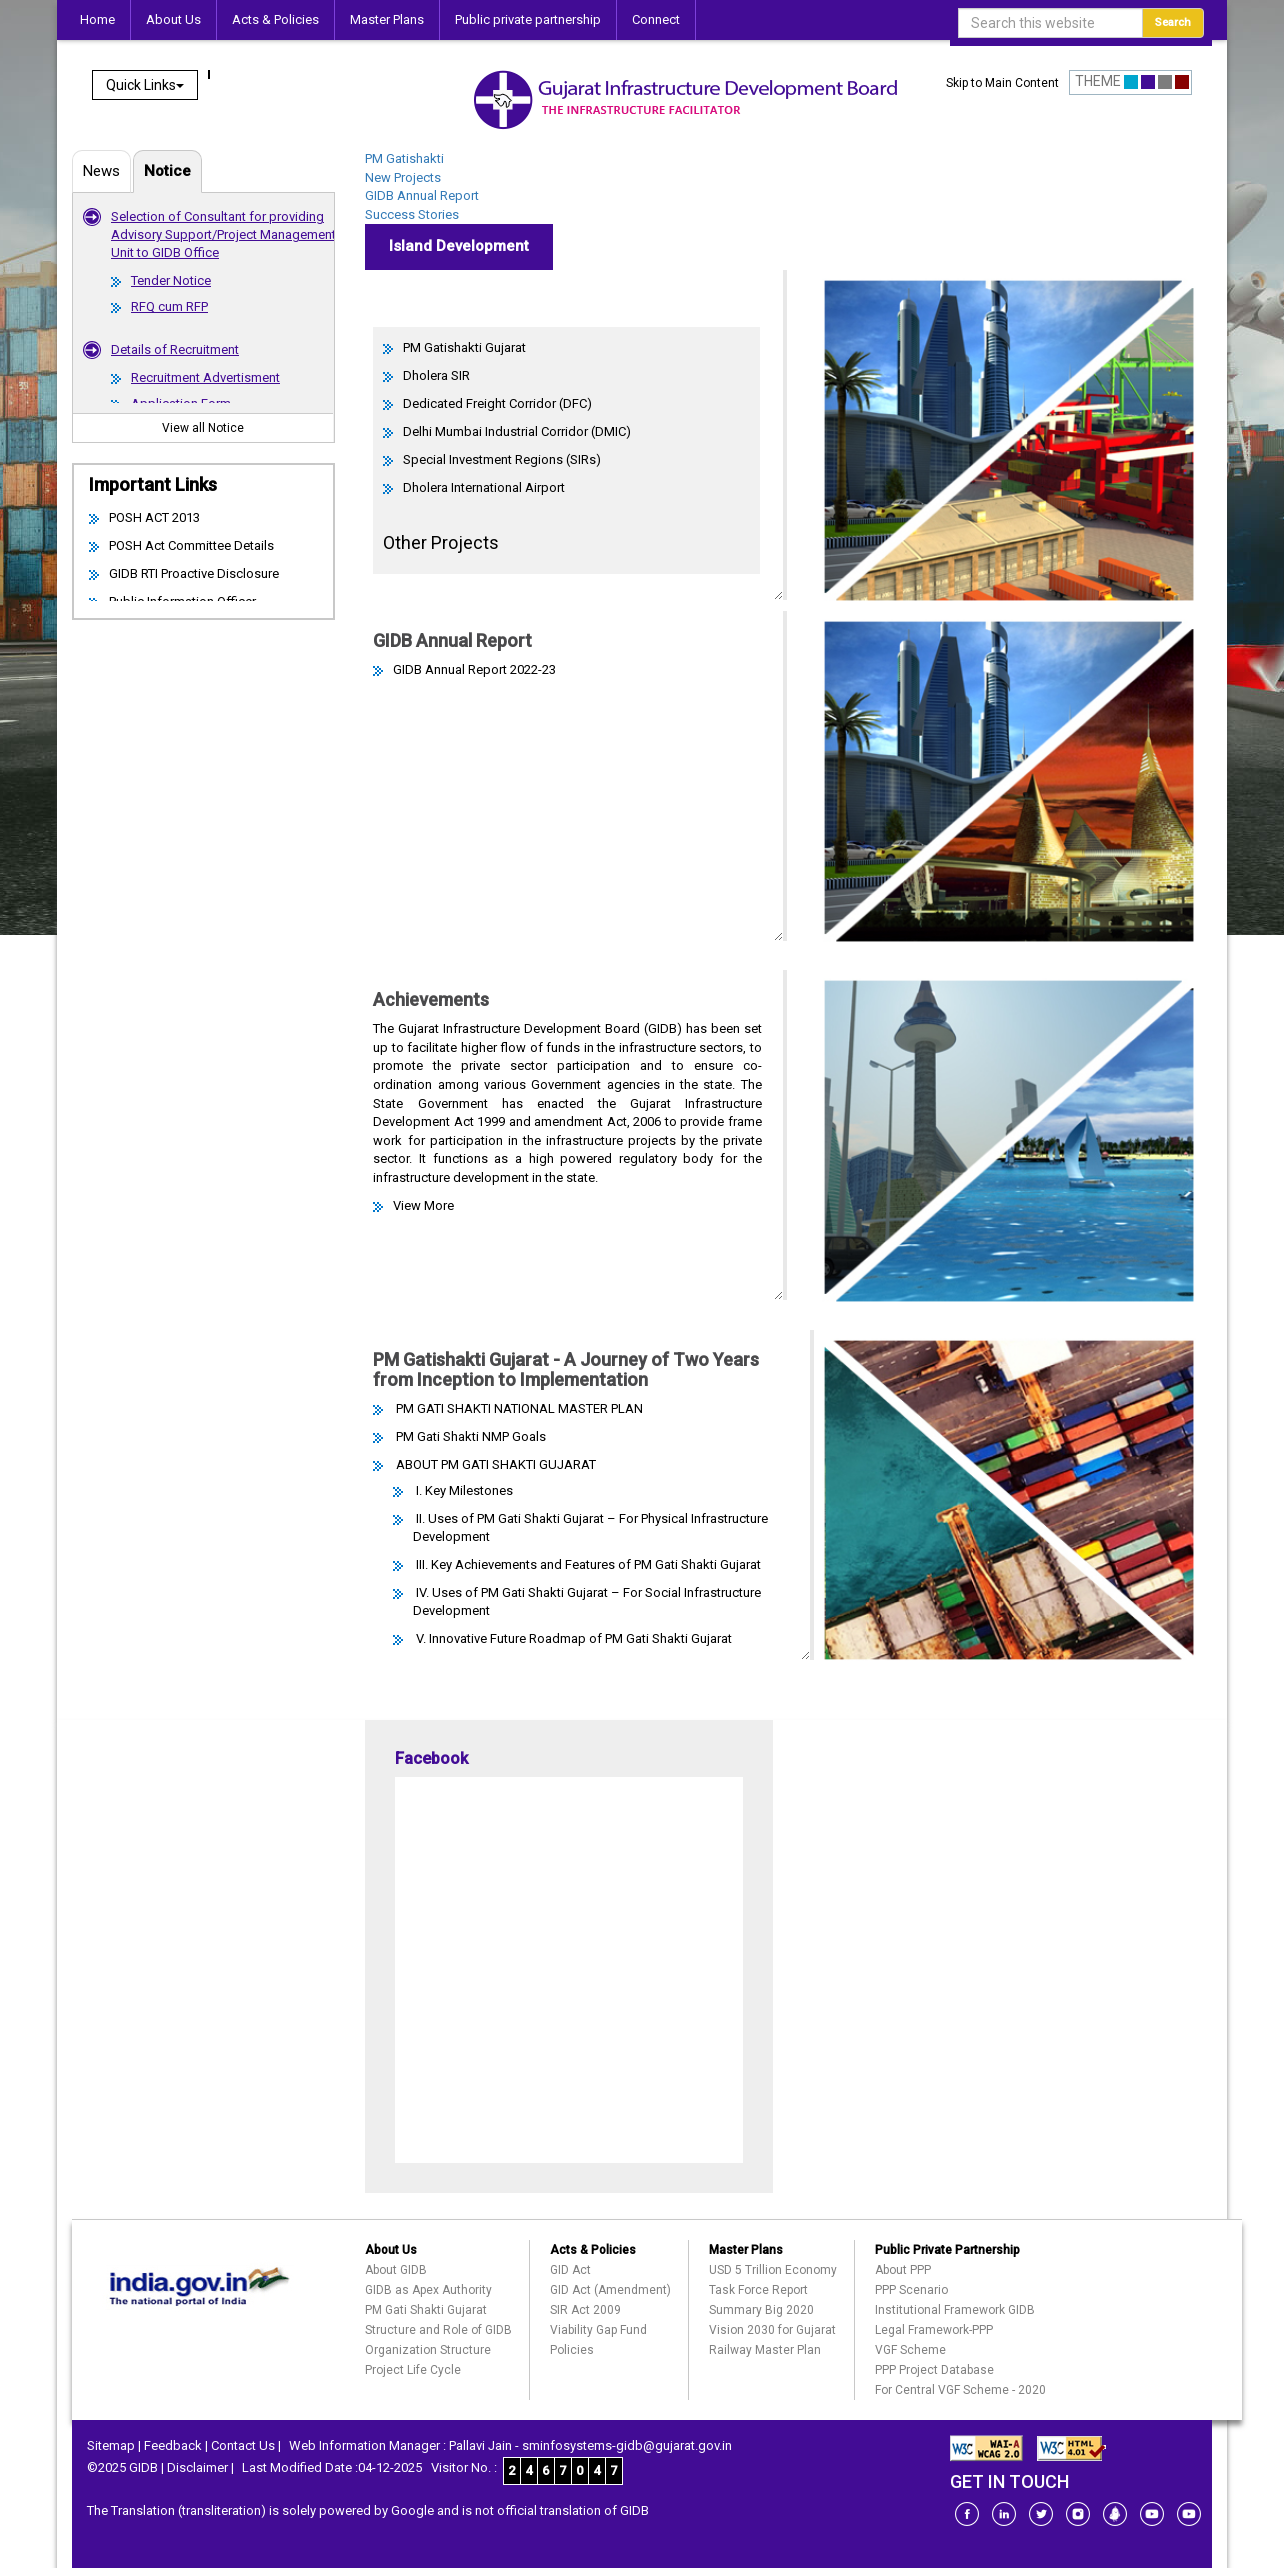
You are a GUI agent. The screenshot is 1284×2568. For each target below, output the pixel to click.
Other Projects (441, 542)
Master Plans (387, 19)
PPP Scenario (911, 2290)
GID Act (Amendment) (610, 2290)
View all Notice (203, 428)
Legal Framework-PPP (934, 2330)
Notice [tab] (167, 171)
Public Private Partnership (947, 2250)
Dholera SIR (436, 375)
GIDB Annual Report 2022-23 (474, 669)
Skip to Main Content (1002, 83)
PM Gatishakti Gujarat (464, 347)
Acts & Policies (275, 19)
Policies (572, 2350)
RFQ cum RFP (169, 306)
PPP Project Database (934, 2370)
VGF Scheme (910, 2350)
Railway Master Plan (765, 2350)
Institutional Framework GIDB (955, 2310)
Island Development (459, 246)
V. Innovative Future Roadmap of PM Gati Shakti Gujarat (572, 1638)
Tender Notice (171, 280)
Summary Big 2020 (761, 2310)
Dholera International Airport (484, 487)
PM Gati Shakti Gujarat (426, 2310)
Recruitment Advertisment (205, 377)
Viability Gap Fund (598, 2330)
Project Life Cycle (413, 2370)
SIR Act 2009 (585, 2310)
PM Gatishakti (404, 158)
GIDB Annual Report (422, 195)
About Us (173, 19)
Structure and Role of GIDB (438, 2330)
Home (97, 19)
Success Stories (412, 214)
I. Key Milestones (463, 1490)
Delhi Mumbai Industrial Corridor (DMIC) (517, 431)
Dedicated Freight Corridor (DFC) (497, 403)
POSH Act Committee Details (191, 545)
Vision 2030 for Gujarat (772, 2330)
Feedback (173, 2445)
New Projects (403, 177)
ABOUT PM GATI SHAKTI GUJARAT (494, 1464)
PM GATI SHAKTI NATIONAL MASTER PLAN (518, 1408)
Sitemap (111, 2445)
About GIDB (396, 2270)
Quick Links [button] (145, 85)
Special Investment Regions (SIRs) (502, 459)
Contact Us (243, 2445)
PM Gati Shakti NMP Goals (469, 1436)
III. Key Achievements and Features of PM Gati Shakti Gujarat (587, 1564)
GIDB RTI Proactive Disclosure (194, 573)
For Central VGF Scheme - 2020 (960, 2390)
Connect (656, 19)
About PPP (903, 2270)
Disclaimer (197, 2467)
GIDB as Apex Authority (428, 2290)
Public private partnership (528, 19)
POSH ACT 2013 (154, 517)
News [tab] (101, 171)
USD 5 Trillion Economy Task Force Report (773, 2280)
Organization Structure (428, 2350)
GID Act (570, 2270)
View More (423, 1205)
